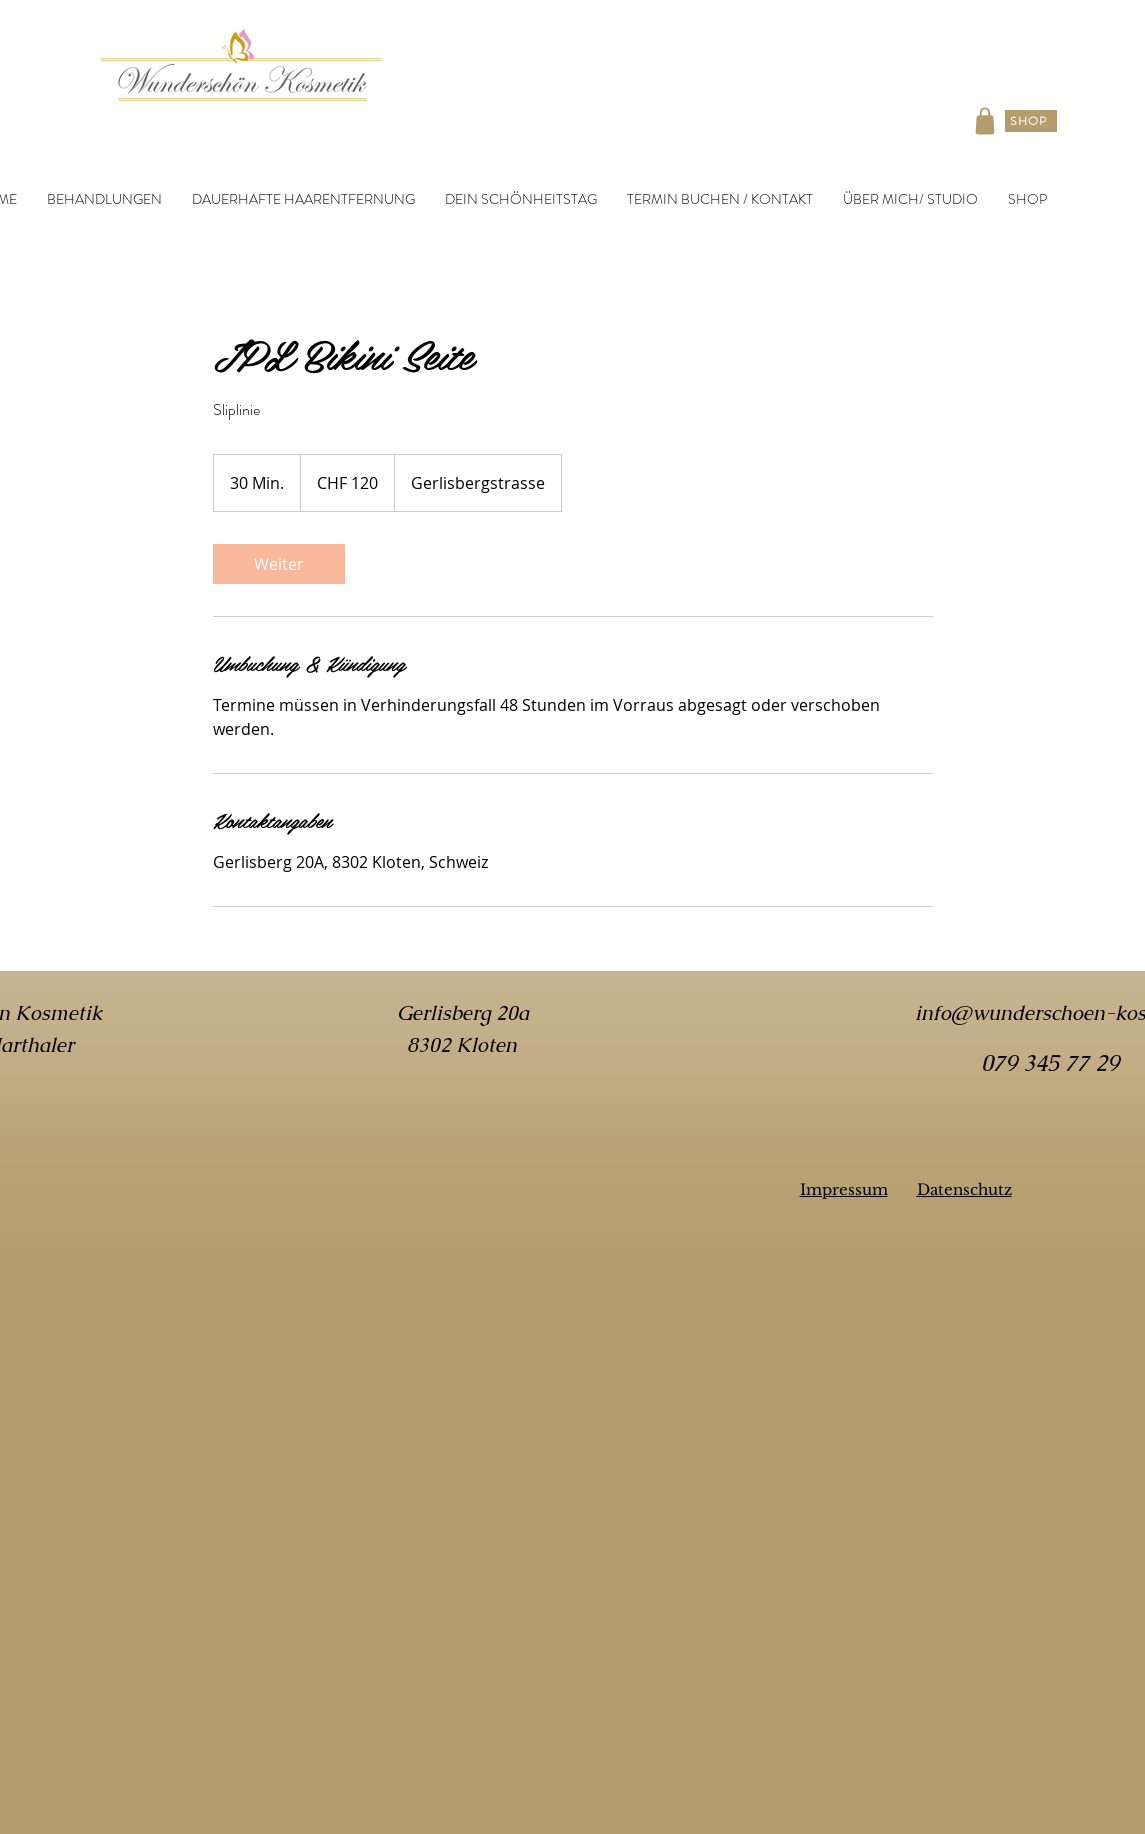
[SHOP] (1031, 121)
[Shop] (985, 121)
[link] (279, 564)
